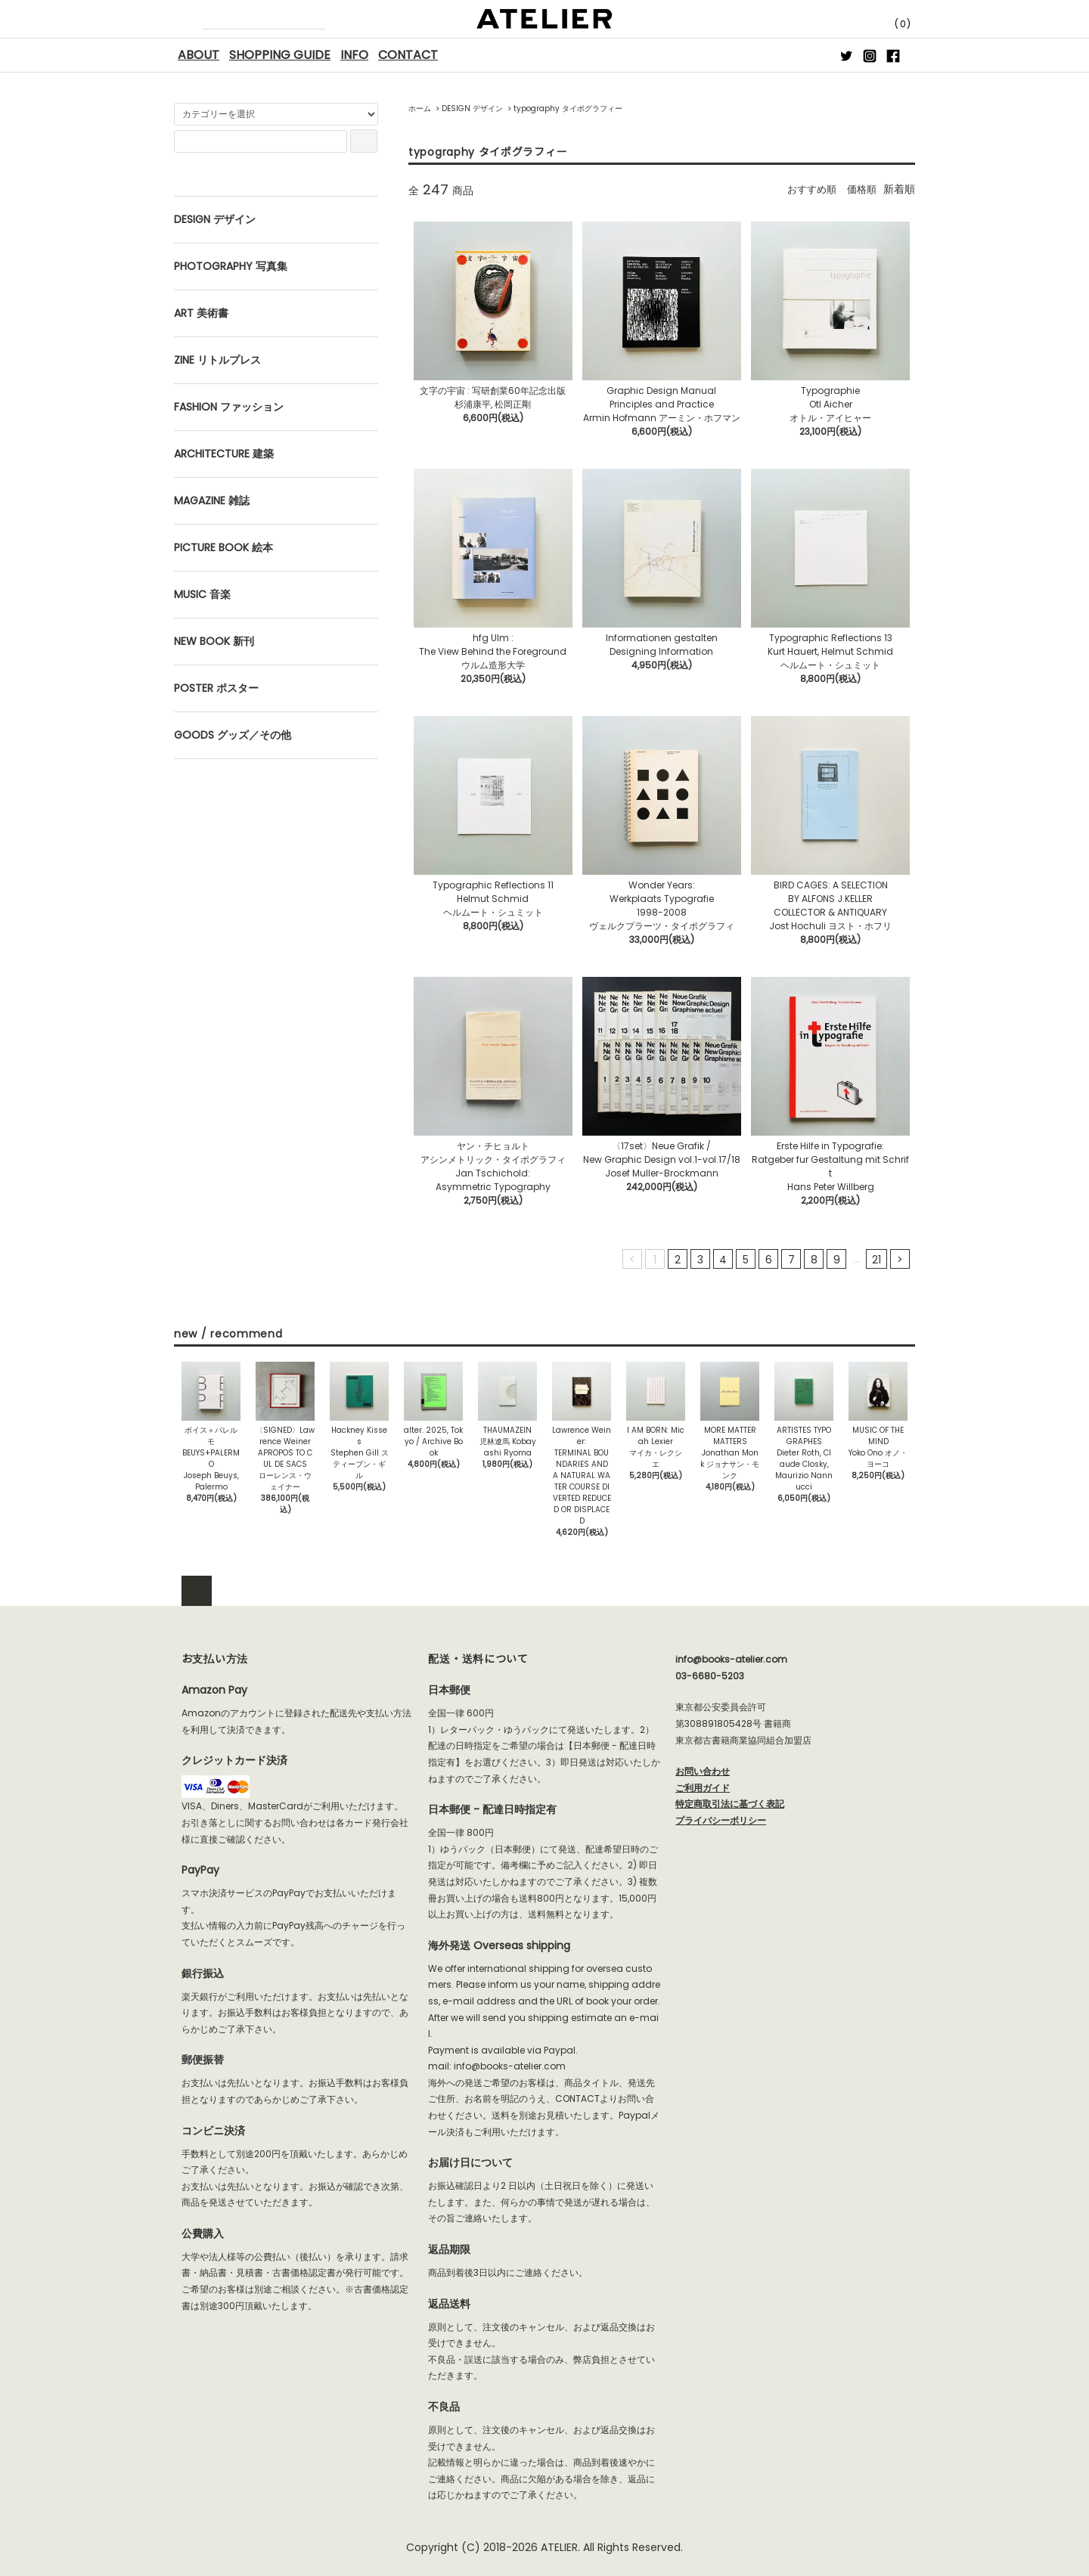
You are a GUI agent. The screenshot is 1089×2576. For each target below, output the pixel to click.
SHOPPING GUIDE (279, 55)
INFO (354, 55)
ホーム (419, 108)
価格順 (860, 189)
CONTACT (408, 55)
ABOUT (198, 55)
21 (876, 1259)
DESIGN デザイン (472, 108)
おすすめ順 (807, 189)
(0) (889, 23)
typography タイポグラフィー (567, 108)
